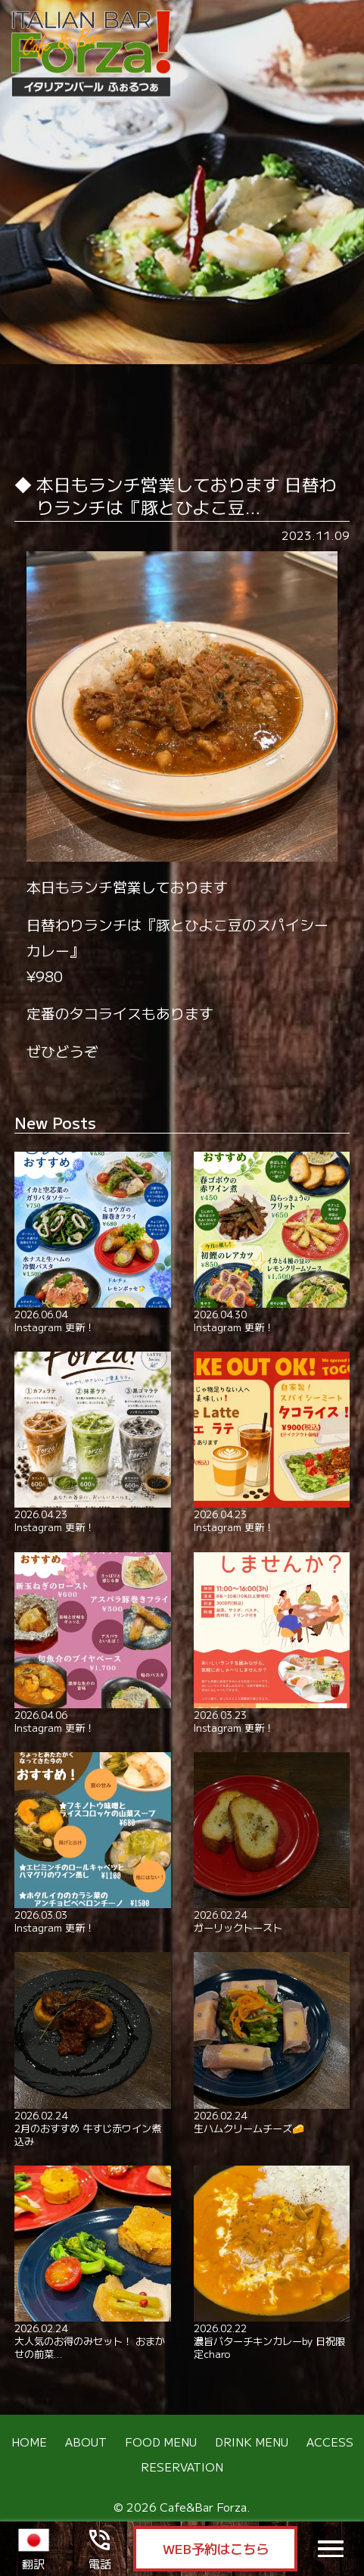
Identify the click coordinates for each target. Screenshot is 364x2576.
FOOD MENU (161, 2441)
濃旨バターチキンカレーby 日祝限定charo (272, 2263)
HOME (29, 2441)
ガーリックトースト (272, 1843)
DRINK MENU (251, 2441)
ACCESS (329, 2441)
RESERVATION (182, 2467)
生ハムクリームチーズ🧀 (272, 2043)
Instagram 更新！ (92, 1242)
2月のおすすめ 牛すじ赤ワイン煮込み (92, 2049)
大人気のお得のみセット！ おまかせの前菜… (92, 2263)
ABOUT (86, 2441)
